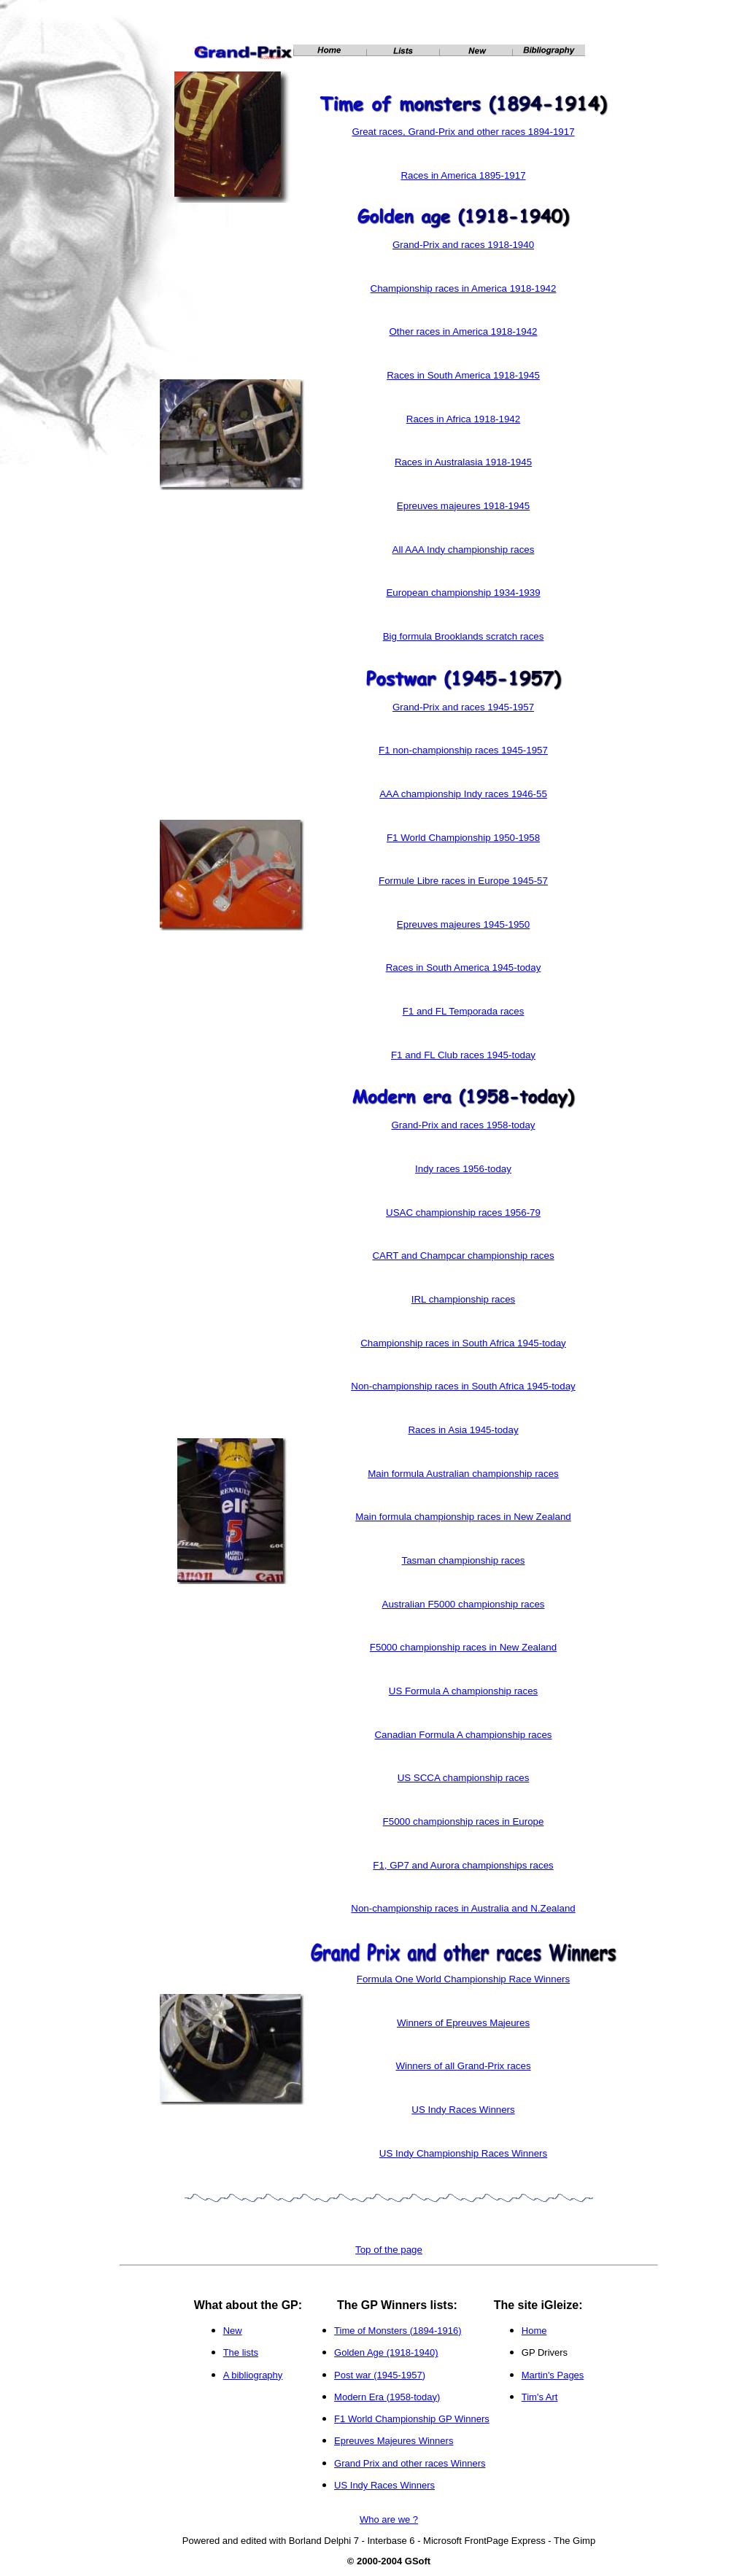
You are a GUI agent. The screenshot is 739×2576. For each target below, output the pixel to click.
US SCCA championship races (464, 1777)
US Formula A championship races (463, 1690)
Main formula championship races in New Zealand (463, 1516)
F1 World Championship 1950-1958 (463, 837)
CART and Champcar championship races (463, 1255)
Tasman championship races (463, 1560)
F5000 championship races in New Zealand (463, 1647)
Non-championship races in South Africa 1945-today (463, 1386)
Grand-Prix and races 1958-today (463, 1125)
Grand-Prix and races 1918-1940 (463, 244)
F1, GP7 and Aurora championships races (463, 1865)
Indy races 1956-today (463, 1168)
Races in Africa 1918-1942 (463, 419)
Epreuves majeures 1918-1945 (463, 505)
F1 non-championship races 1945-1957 (463, 750)
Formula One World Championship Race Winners (463, 1979)
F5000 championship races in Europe (463, 1821)
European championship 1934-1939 (463, 592)
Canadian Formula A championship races (463, 1734)
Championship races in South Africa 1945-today (463, 1343)
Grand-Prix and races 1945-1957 (463, 707)
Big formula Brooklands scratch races (463, 636)
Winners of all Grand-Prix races (462, 2065)
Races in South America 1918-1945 (463, 375)
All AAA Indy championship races (463, 549)
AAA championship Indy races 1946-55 (463, 793)
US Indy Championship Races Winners (463, 2153)
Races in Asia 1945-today (463, 1429)
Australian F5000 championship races (463, 1604)
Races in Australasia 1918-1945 (463, 462)
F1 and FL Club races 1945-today (463, 1055)
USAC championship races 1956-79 (463, 1212)
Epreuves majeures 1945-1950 (463, 924)
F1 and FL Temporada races (464, 1011)
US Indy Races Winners (462, 2109)
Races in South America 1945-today (463, 967)
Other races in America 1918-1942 (464, 331)
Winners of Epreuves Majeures (463, 2022)
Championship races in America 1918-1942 (464, 288)
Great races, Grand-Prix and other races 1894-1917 (463, 131)
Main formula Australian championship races (463, 1473)
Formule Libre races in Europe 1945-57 (463, 880)
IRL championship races (463, 1299)
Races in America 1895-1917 (463, 175)
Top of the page (388, 2249)
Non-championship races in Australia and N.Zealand (463, 1908)
